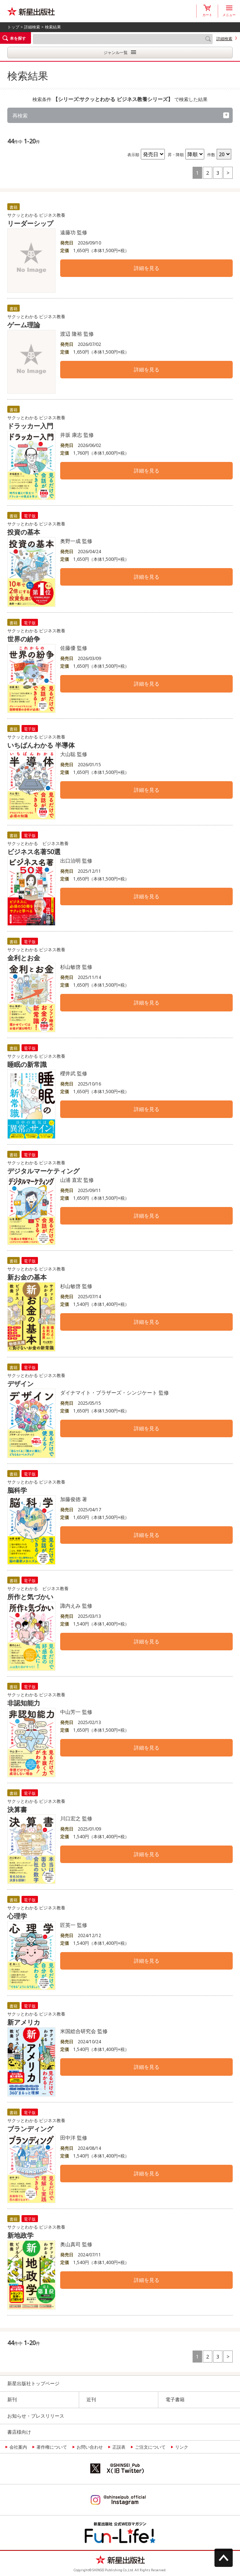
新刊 (12, 2399)
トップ (13, 27)
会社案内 (18, 2447)
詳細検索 (32, 27)
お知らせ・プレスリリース (35, 2416)
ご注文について (150, 2447)
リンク (181, 2447)
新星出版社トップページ (33, 2383)
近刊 (91, 2399)
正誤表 (118, 2447)
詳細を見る (146, 268)
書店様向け (19, 2432)
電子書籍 (175, 2399)
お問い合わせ (90, 2447)
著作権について (51, 2447)
